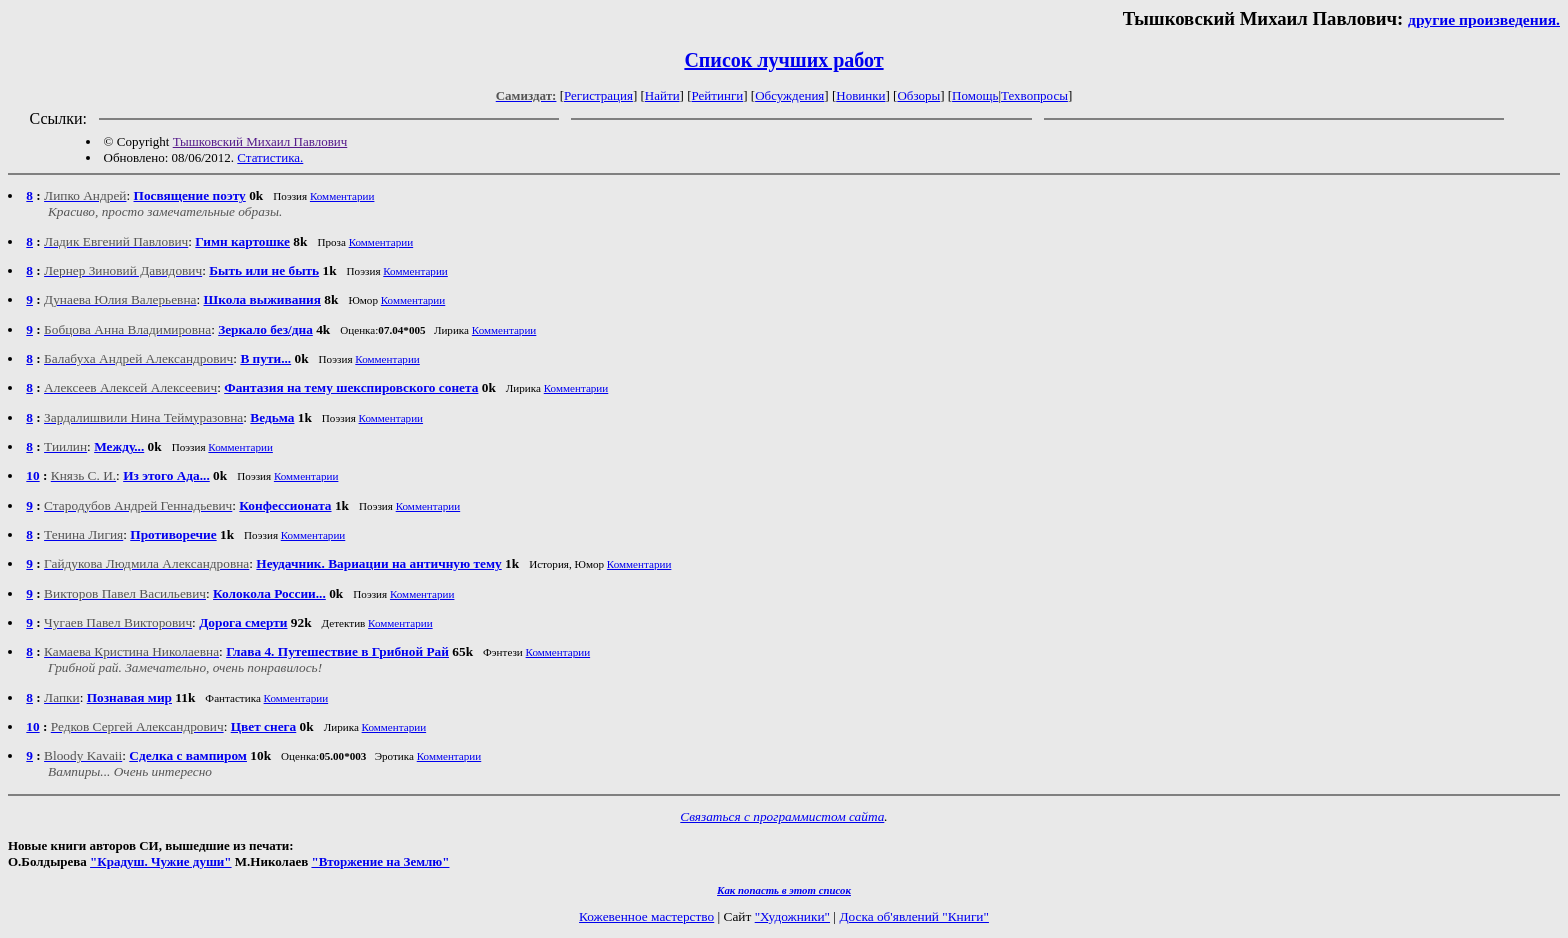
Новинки (860, 95)
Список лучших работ (783, 60)
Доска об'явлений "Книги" (914, 916)
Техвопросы (1034, 95)
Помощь (975, 95)
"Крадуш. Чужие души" (161, 861)
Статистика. (270, 157)
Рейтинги (718, 95)
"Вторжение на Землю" (380, 861)
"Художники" (792, 916)
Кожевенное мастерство (646, 916)
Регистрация (598, 95)
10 (32, 475)
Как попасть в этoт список (784, 890)
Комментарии (342, 196)
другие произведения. (1484, 19)
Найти (662, 95)
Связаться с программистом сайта (782, 816)
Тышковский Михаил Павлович (260, 141)
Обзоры (918, 95)
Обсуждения (789, 95)
